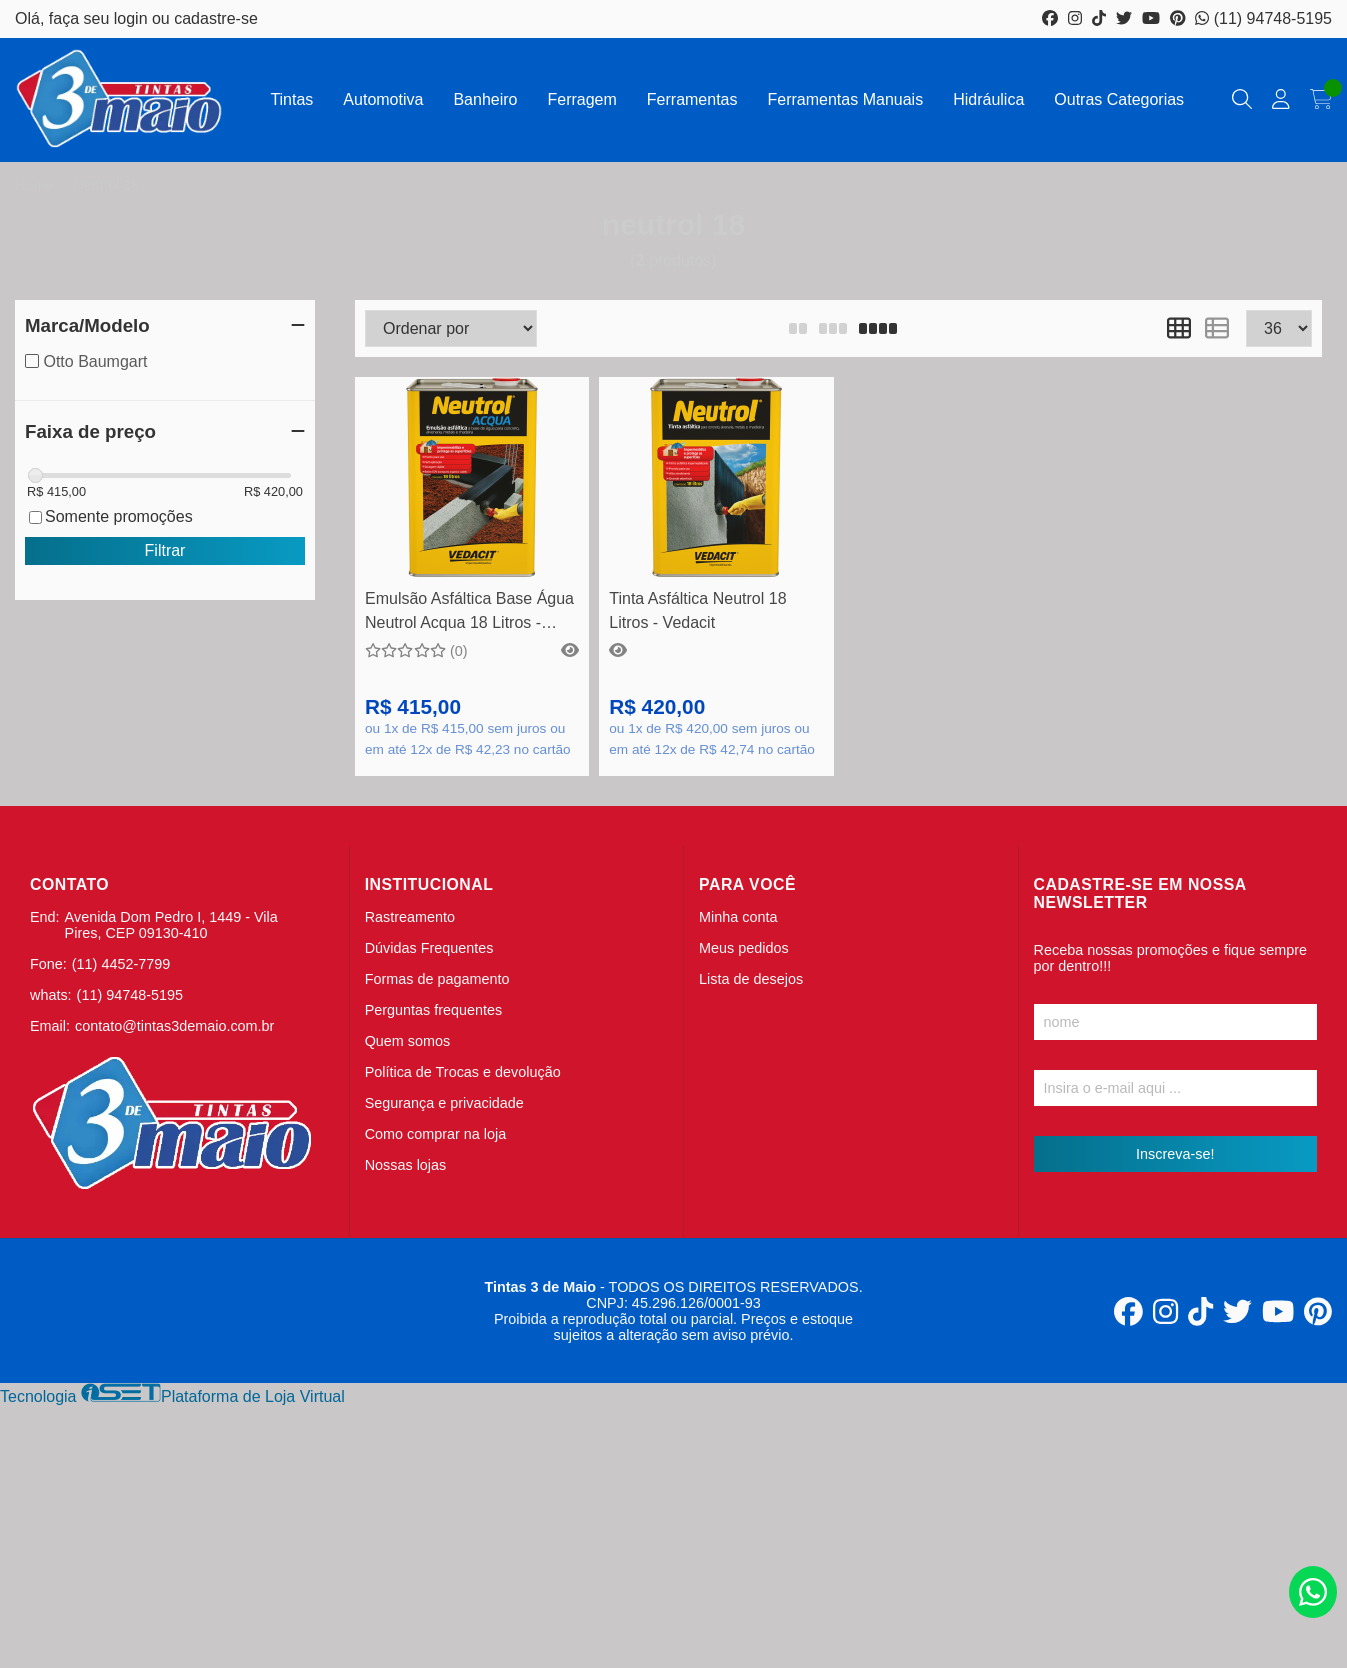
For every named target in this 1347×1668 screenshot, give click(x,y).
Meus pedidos (744, 948)
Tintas (291, 99)
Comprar (472, 546)
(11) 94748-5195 (1263, 18)
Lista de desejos (751, 979)
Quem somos (408, 1041)
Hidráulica (988, 99)
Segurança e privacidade (444, 1103)
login (133, 18)
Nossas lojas (406, 1165)
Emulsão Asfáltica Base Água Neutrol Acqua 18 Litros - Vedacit (469, 613)
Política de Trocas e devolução (463, 1072)
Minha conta (738, 917)
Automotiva (383, 99)
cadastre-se (216, 18)
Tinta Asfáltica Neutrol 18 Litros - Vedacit (697, 610)
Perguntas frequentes (434, 1010)
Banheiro (485, 99)
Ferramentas (692, 99)
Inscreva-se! (1175, 1154)
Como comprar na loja (436, 1134)
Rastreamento (410, 917)
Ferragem (581, 99)
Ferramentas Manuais (846, 99)
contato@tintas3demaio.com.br (174, 1026)
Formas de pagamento (437, 979)
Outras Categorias (1119, 99)
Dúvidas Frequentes (429, 948)
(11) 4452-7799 (121, 964)
